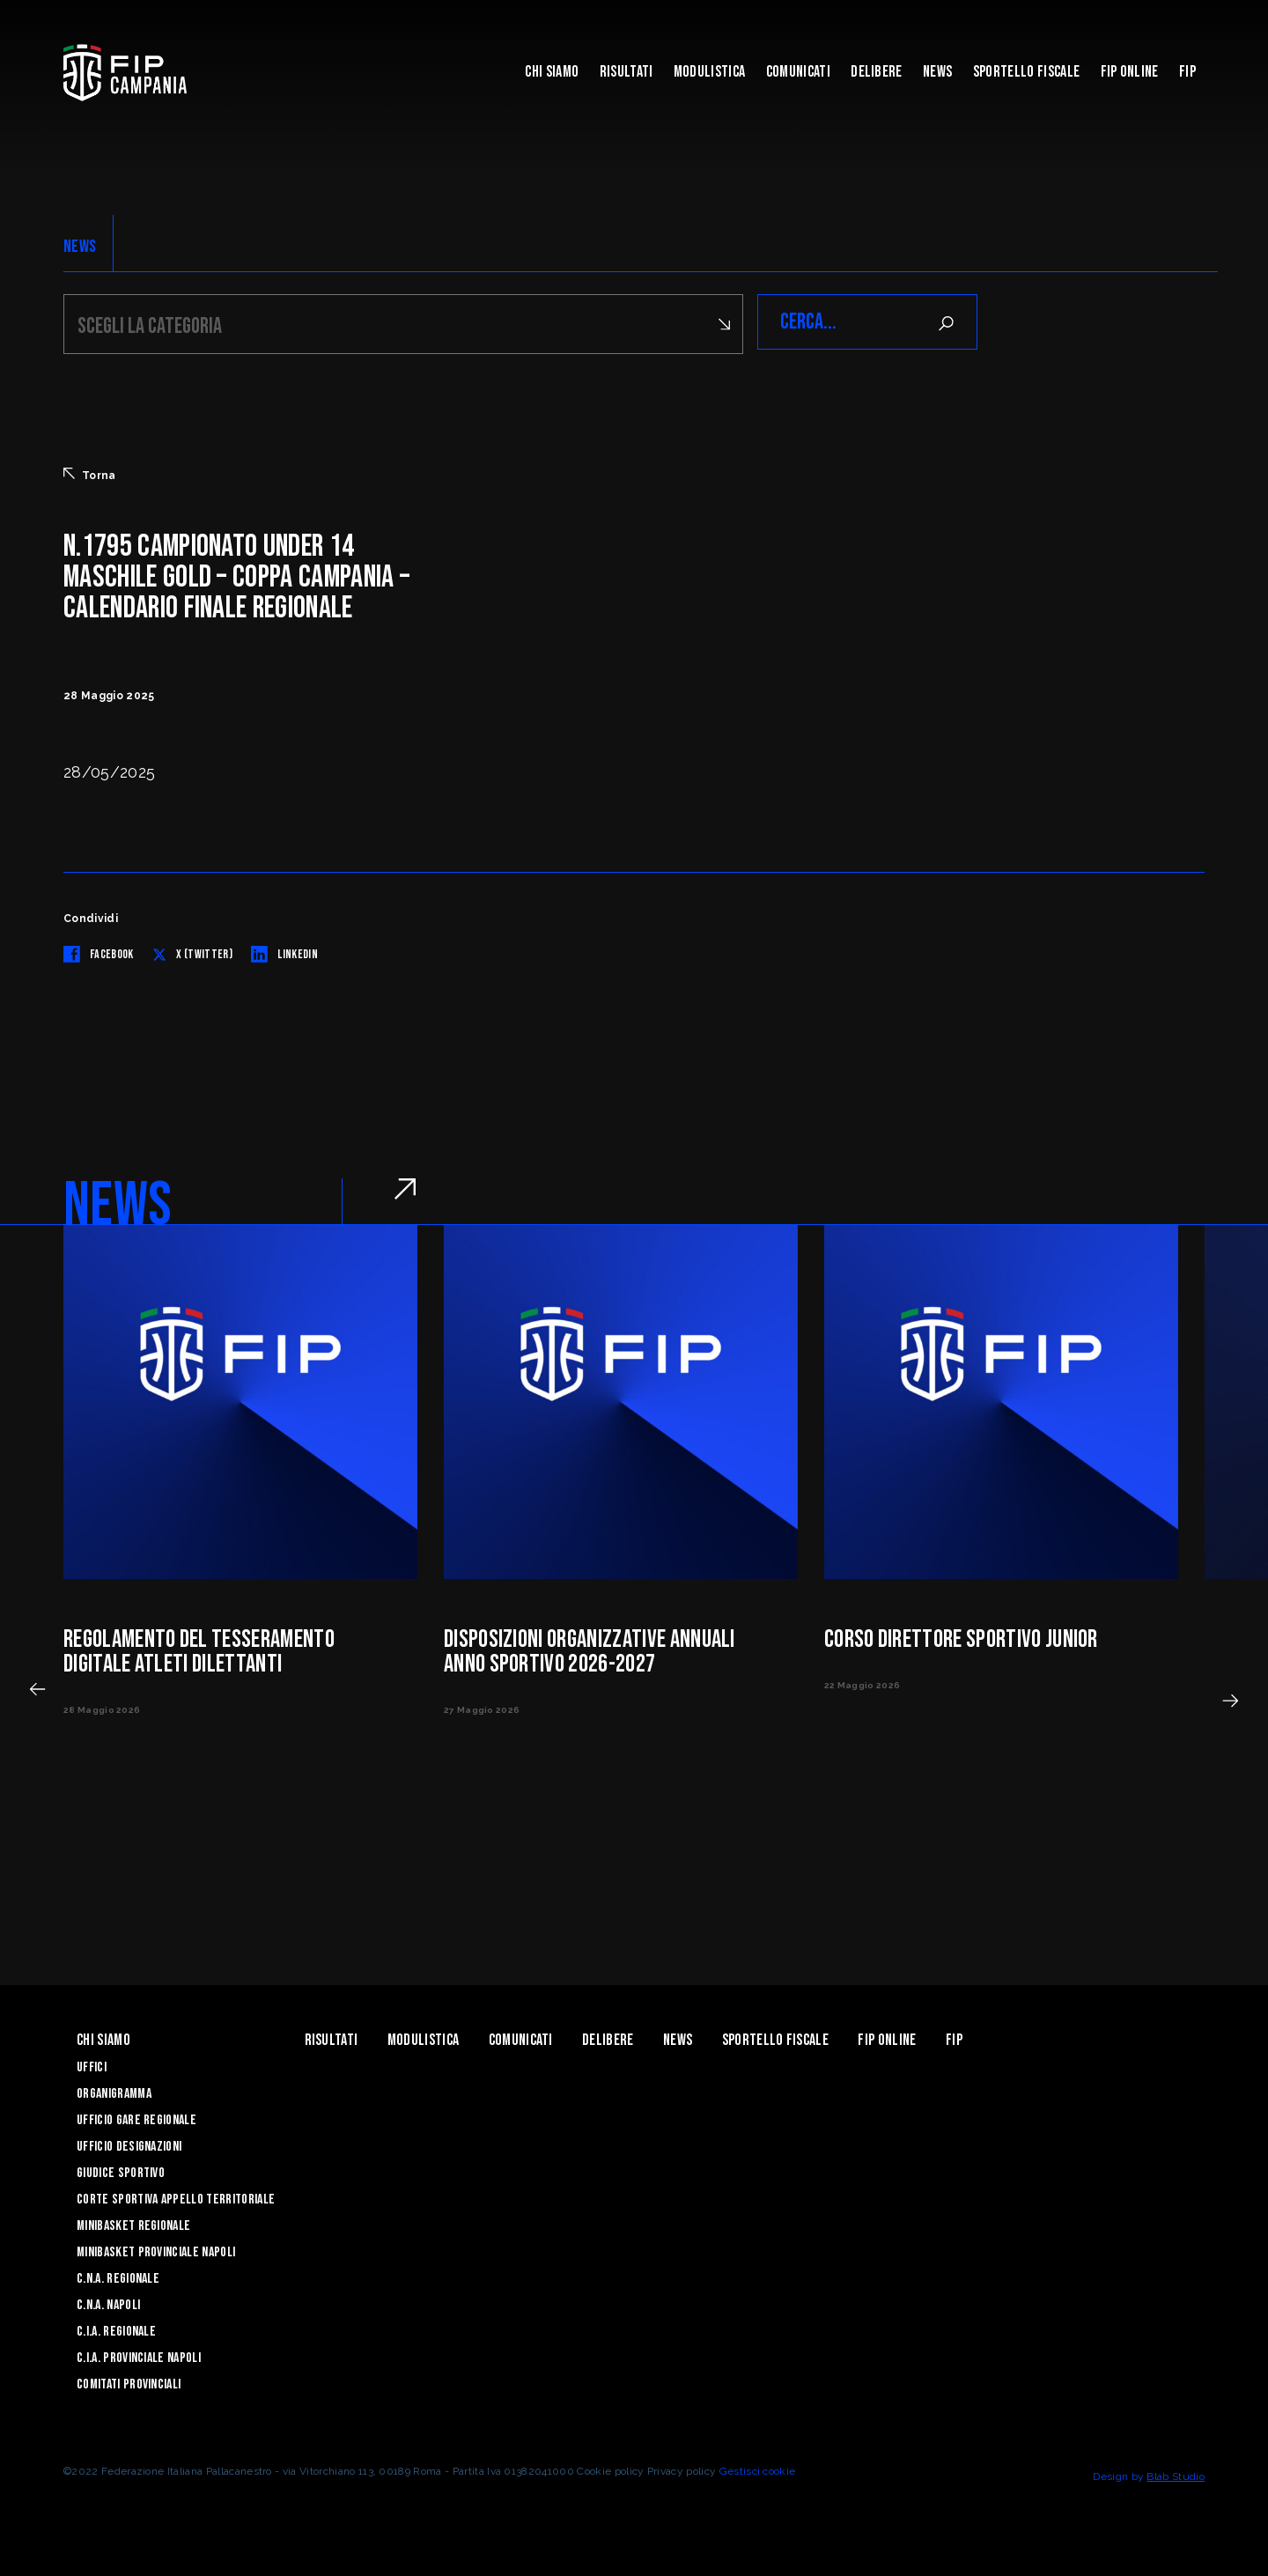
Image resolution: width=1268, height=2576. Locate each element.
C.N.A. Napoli (108, 2302)
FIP (1187, 72)
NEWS (79, 246)
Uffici (92, 2064)
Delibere (877, 72)
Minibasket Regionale (133, 2223)
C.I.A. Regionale (116, 2329)
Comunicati (798, 72)
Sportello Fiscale (1026, 72)
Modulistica (710, 72)
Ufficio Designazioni (129, 2144)
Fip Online (1130, 72)
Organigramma (114, 2091)
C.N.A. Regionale (118, 2276)
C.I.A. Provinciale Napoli (139, 2355)
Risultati (626, 72)
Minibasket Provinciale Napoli (156, 2249)
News (937, 72)
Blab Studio (1175, 2474)
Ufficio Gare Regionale (136, 2117)
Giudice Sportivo (121, 2170)
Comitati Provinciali (129, 2381)
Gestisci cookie (757, 2468)
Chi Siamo (552, 72)
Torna (89, 472)
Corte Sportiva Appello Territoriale (176, 2196)
